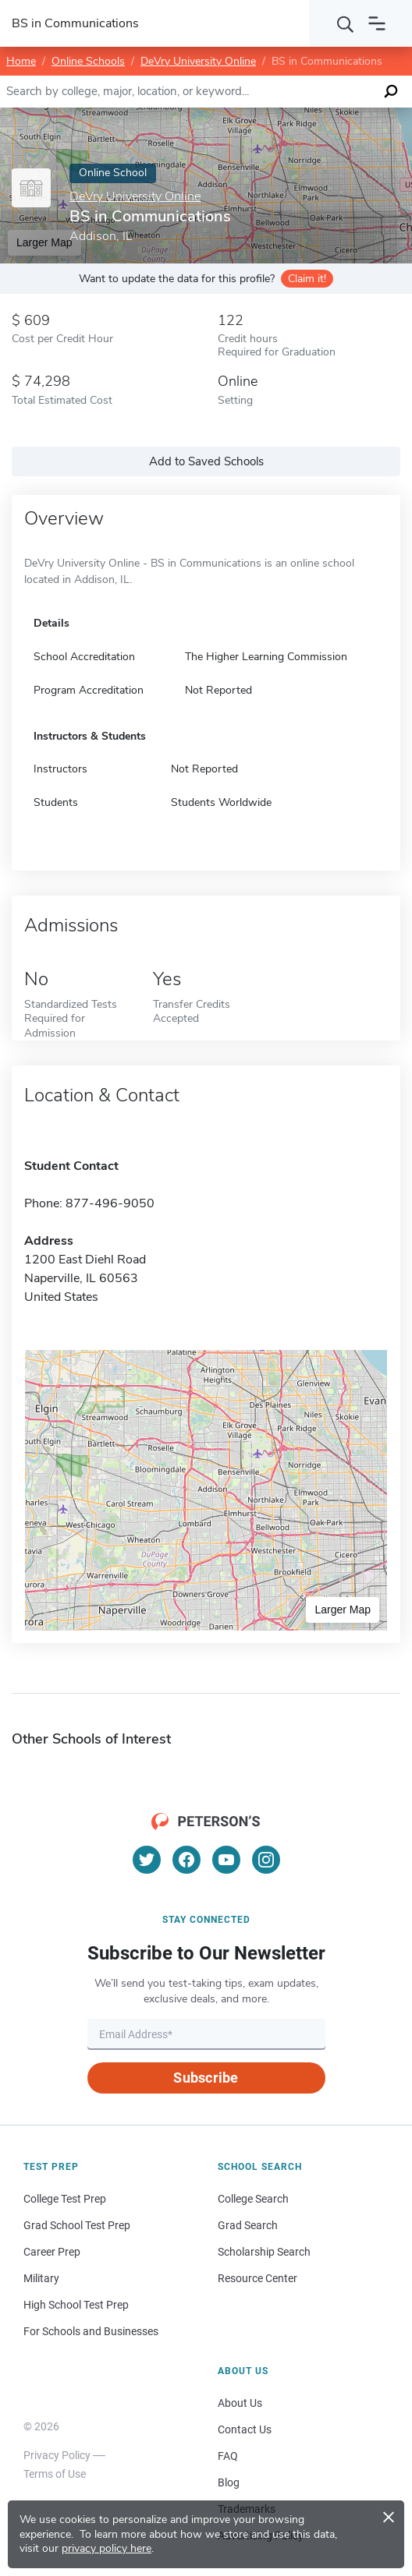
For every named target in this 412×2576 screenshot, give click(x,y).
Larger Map (342, 1609)
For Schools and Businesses (90, 2331)
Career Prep (51, 2252)
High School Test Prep (76, 2305)
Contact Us (245, 2429)
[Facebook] (186, 1860)
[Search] (345, 23)
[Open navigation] (376, 23)
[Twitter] (147, 1860)
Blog (229, 2482)
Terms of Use (54, 2474)
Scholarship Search (264, 2252)
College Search (253, 2199)
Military (41, 2278)
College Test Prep (64, 2199)
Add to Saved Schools (206, 461)
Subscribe (205, 2077)
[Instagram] (266, 1860)
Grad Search (248, 2225)
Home (21, 61)
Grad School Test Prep (76, 2225)
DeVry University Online (198, 61)
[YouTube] (226, 1860)
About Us (240, 2403)
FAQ (228, 2456)
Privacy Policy (57, 2455)
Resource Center (257, 2278)
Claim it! (307, 278)
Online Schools (88, 61)
